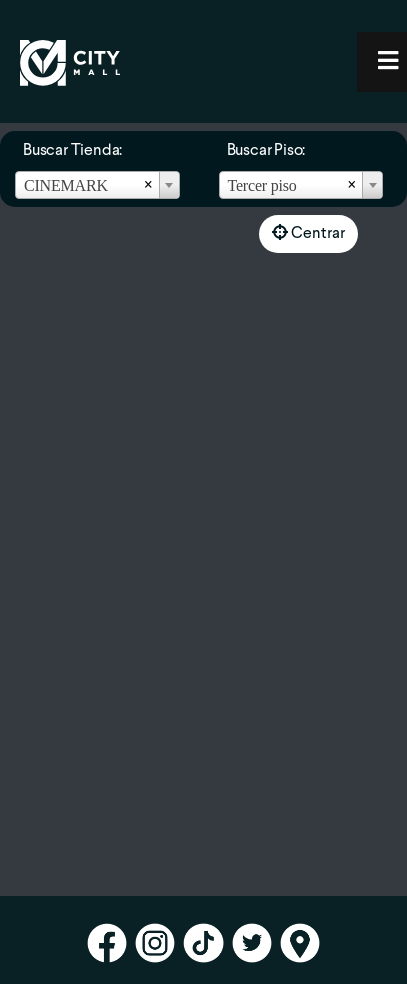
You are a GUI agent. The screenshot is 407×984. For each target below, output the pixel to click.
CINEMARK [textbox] (66, 185)
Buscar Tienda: (72, 151)
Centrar (308, 233)
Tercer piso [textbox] (262, 185)
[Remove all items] (148, 185)
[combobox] (97, 185)
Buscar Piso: (266, 151)
